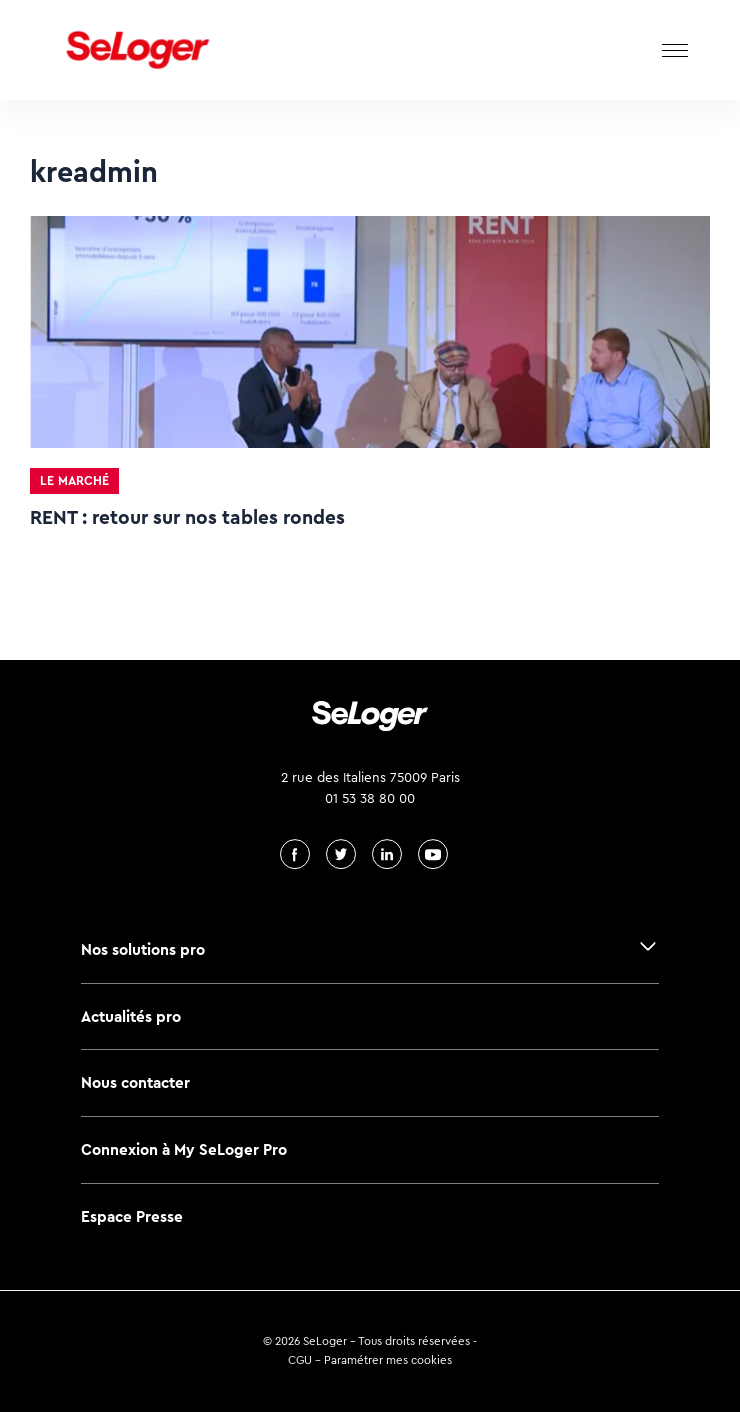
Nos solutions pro (143, 949)
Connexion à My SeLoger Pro (184, 1149)
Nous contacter (135, 1082)
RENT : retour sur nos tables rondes (187, 517)
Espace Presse (132, 1216)
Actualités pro (131, 1016)
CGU (300, 1360)
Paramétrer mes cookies (388, 1360)
